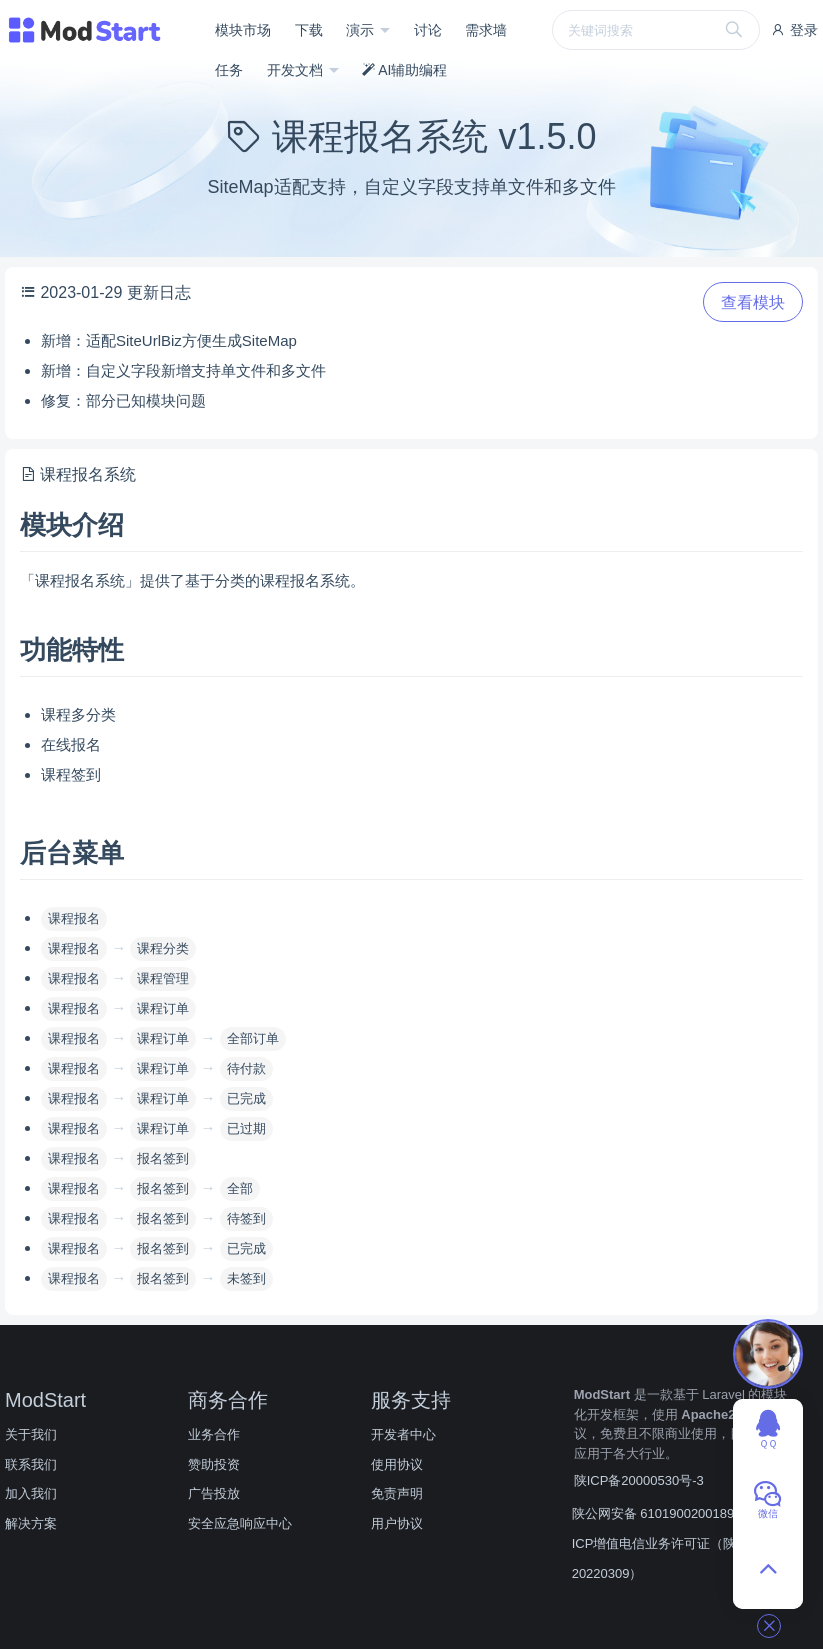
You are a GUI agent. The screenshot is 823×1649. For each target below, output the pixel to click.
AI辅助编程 (404, 70)
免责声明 (397, 1493)
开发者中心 (403, 1434)
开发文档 (297, 70)
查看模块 (753, 302)
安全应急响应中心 (240, 1523)
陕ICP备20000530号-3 (639, 1480)
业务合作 (214, 1434)
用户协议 (397, 1523)
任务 (229, 70)
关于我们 (31, 1434)
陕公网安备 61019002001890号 (663, 1513)
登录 (794, 30)
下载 (309, 30)
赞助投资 (214, 1464)
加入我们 (31, 1493)
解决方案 (31, 1523)
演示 (362, 30)
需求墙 (486, 30)
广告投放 (214, 1493)
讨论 (428, 30)
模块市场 (243, 30)
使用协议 (397, 1464)
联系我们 (31, 1464)
